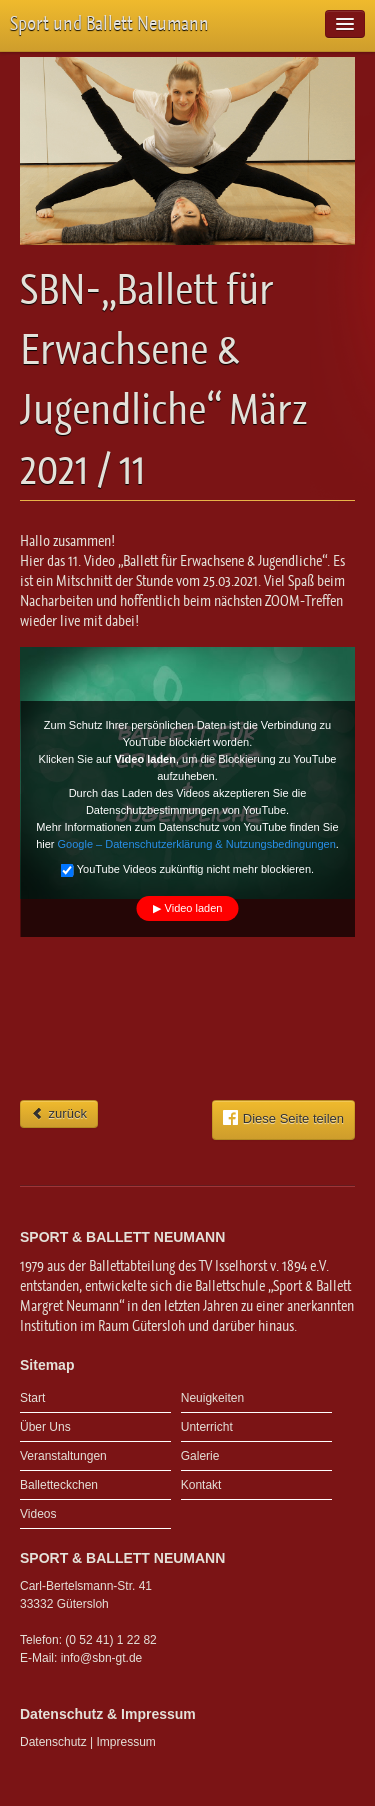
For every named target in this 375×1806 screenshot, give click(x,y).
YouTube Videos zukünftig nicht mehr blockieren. (187, 871)
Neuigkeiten (212, 1398)
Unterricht (207, 1427)
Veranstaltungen (63, 1456)
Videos (38, 1514)
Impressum (126, 1742)
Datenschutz (53, 1742)
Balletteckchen (59, 1485)
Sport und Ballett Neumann (109, 23)
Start (32, 1398)
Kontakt (201, 1485)
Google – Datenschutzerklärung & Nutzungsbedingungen (197, 844)
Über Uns (45, 1427)
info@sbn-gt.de (102, 1658)
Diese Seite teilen (283, 1118)
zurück (59, 1113)
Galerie (200, 1456)
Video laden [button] (194, 908)
